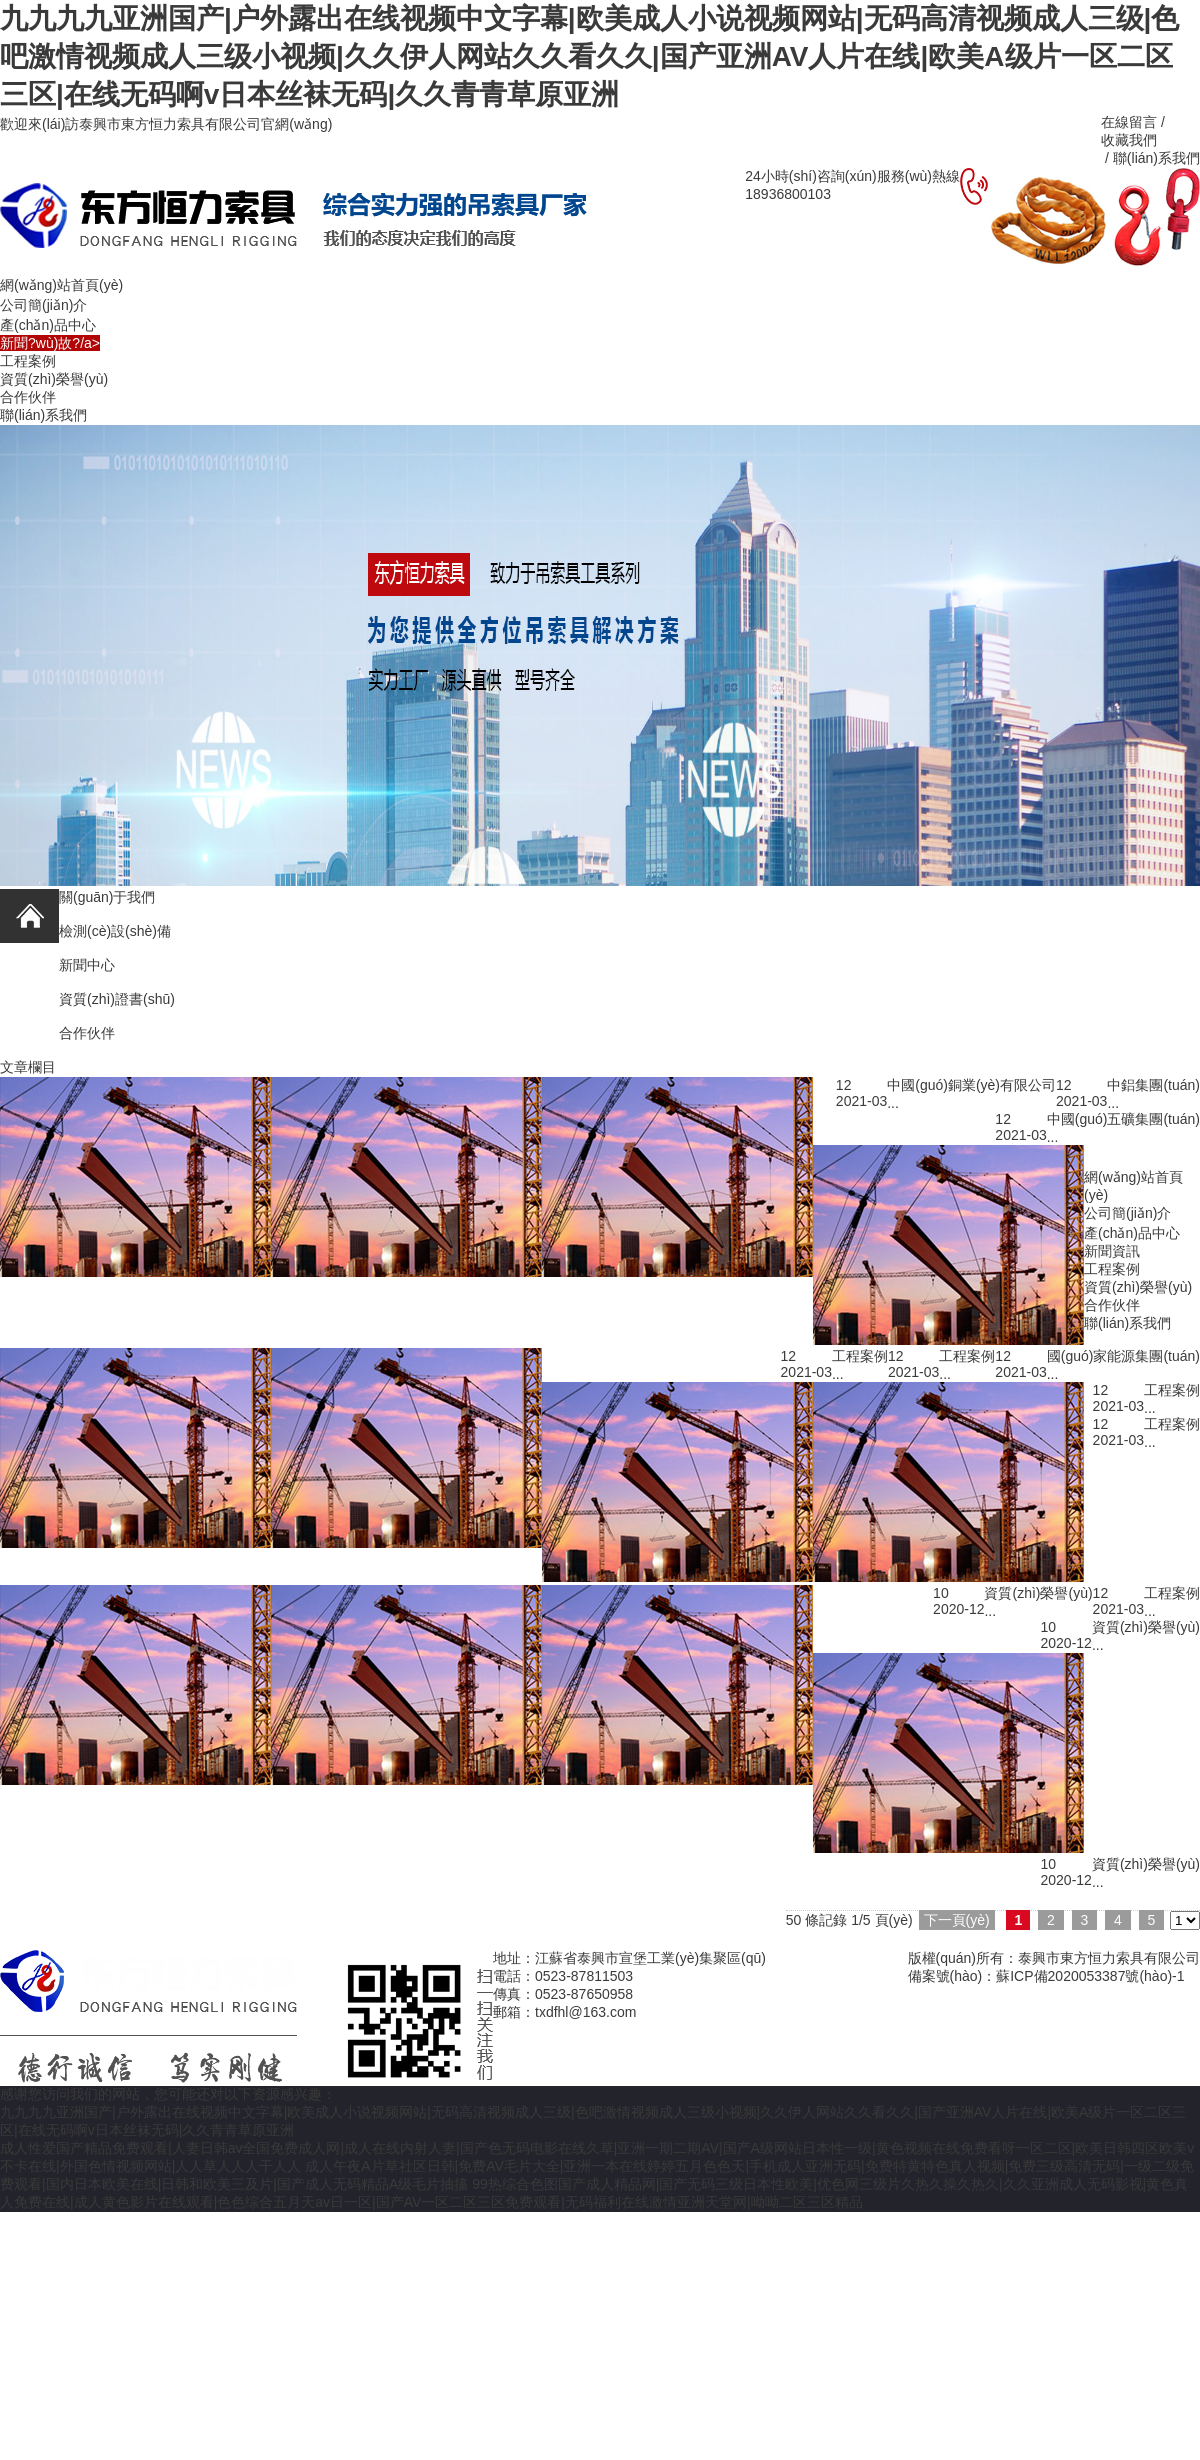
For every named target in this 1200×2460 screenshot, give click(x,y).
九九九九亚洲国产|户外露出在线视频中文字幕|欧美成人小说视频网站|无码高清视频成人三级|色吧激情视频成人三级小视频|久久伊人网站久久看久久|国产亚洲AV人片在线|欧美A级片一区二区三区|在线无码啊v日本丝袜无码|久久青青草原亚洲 (589, 56)
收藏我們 (1129, 140)
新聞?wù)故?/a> (50, 343)
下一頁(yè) (957, 1920)
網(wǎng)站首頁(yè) (61, 285)
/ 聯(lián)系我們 (1150, 158)
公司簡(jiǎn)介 (43, 305)
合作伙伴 (28, 397)
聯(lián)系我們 (43, 415)
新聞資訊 (1112, 1251)
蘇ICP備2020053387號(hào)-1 (1090, 1976)
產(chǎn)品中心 (48, 325)
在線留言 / (1135, 122)
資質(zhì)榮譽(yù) (54, 379)
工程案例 (28, 361)
